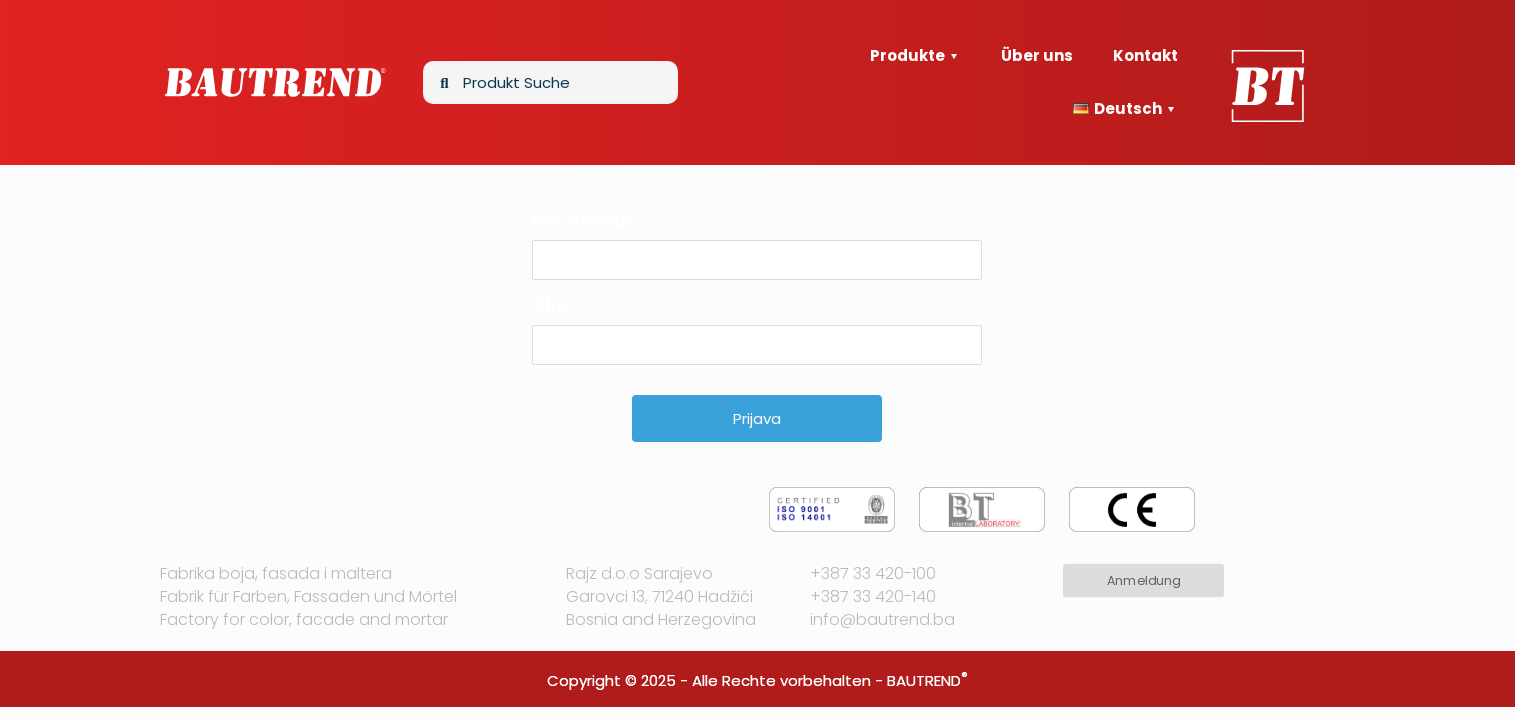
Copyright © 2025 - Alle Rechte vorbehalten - (717, 680)
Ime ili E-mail (582, 220)
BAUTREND (924, 680)
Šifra (550, 305)
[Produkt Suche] (550, 82)
